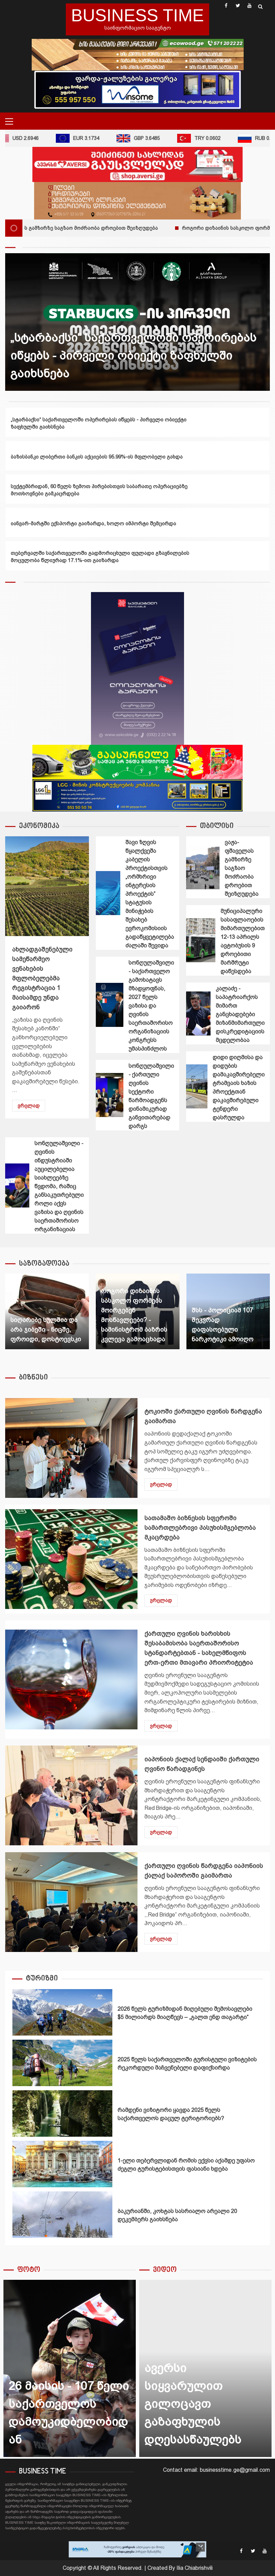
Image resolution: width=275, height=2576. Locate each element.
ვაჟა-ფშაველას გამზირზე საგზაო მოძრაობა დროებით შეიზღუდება (203, 867)
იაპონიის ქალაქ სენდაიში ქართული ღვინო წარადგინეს (71, 1795)
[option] (137, 322)
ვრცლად (29, 1105)
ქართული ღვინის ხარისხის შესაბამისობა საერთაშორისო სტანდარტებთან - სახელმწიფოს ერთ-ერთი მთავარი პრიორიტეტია (71, 1679)
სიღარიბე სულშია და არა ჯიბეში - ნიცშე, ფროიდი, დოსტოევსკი (45, 1330)
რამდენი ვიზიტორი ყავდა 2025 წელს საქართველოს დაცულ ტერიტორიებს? (62, 2113)
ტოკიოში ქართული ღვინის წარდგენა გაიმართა (71, 1448)
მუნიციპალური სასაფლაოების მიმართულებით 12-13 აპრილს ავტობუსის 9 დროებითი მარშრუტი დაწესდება (200, 940)
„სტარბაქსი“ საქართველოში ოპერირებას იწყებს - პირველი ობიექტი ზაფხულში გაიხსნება (133, 355)
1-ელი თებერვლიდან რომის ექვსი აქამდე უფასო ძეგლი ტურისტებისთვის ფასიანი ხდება (62, 2164)
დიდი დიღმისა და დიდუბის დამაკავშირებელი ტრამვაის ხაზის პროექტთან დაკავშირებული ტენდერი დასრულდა (196, 1086)
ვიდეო (165, 2270)
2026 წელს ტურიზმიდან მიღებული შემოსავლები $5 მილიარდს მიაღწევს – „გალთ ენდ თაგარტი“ (62, 2012)
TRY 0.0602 (206, 138)
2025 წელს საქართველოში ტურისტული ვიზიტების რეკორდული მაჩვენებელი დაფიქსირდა (62, 2063)
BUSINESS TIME (137, 15)
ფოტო (28, 2270)
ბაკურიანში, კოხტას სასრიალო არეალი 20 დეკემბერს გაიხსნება (62, 2214)
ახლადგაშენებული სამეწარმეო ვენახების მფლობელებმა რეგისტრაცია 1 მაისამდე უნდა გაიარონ (47, 886)
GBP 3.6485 (145, 138)
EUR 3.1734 (84, 138)
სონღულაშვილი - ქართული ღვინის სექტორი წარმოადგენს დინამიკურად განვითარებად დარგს (110, 1095)
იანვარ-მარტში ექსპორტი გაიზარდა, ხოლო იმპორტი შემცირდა (93, 523)
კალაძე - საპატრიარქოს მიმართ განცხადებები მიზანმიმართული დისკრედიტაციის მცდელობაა (198, 1013)
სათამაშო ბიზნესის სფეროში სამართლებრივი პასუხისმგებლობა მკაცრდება (71, 1559)
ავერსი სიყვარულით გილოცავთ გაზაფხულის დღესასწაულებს (192, 2403)
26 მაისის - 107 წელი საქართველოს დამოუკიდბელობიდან (69, 2368)
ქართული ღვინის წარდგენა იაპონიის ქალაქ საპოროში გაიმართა (71, 1902)
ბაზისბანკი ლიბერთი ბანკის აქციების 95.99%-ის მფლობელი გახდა (97, 457)
